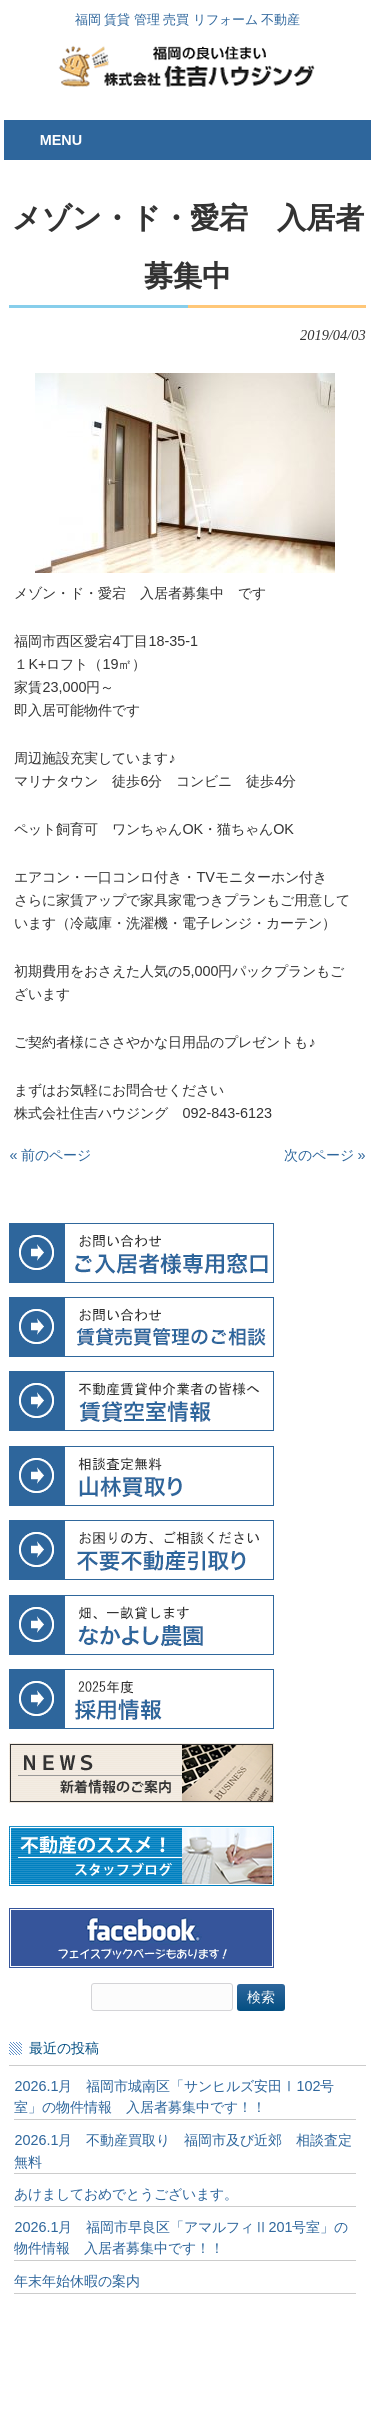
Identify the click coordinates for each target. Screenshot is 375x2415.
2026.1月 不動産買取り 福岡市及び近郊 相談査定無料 (183, 2151)
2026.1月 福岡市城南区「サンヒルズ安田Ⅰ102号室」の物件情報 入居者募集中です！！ (174, 2097)
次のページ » (325, 1155)
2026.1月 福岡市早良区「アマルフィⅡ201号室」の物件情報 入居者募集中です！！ (181, 2238)
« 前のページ (50, 1155)
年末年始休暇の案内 (77, 2281)
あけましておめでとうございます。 (126, 2194)
